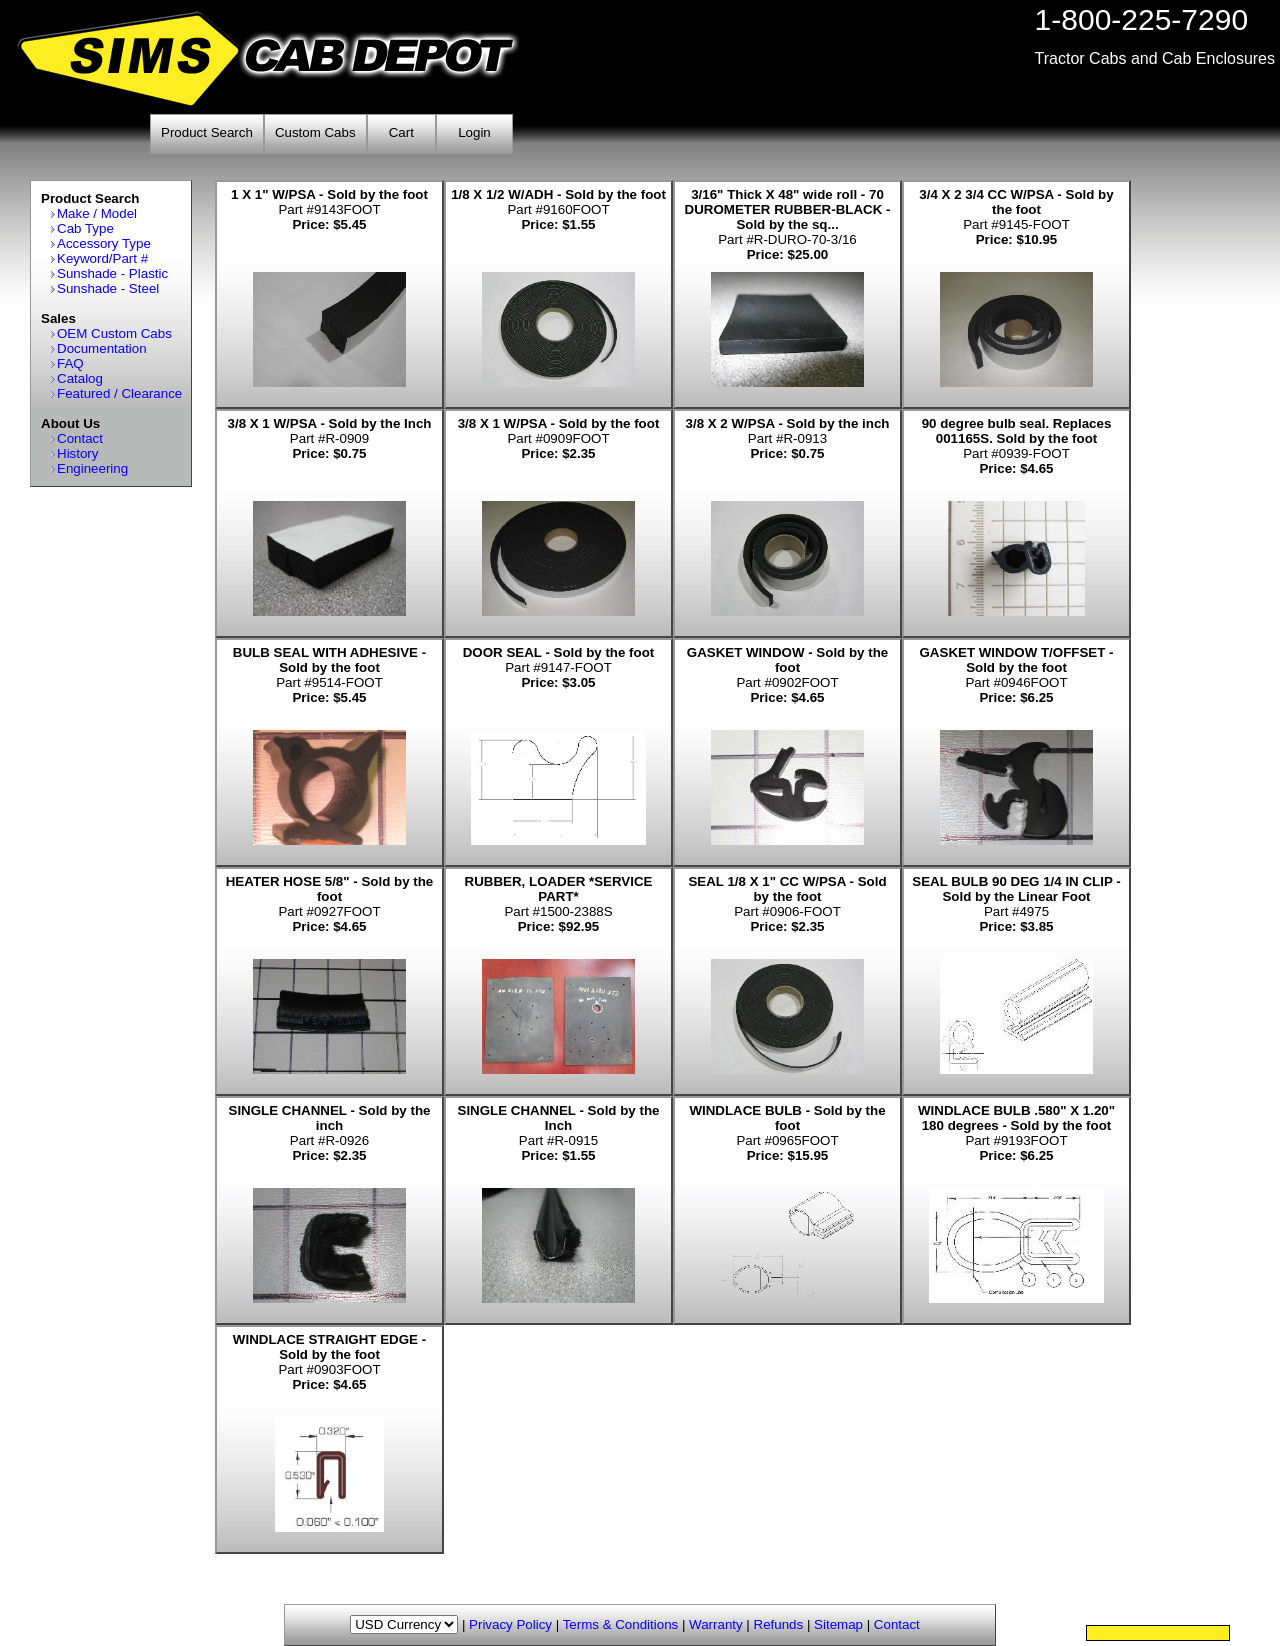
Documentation (102, 348)
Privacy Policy (510, 1624)
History (77, 453)
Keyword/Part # (102, 258)
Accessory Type (104, 243)
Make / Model (97, 213)
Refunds (779, 1624)
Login (474, 132)
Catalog (80, 378)
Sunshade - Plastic (112, 273)
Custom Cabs (315, 132)
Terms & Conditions (621, 1624)
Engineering (92, 468)
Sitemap (838, 1624)
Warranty (716, 1624)
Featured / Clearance (119, 393)
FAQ (70, 363)
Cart (401, 132)
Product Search (207, 132)
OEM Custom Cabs (114, 333)
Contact (80, 438)
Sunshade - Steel (108, 288)
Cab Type (85, 228)
